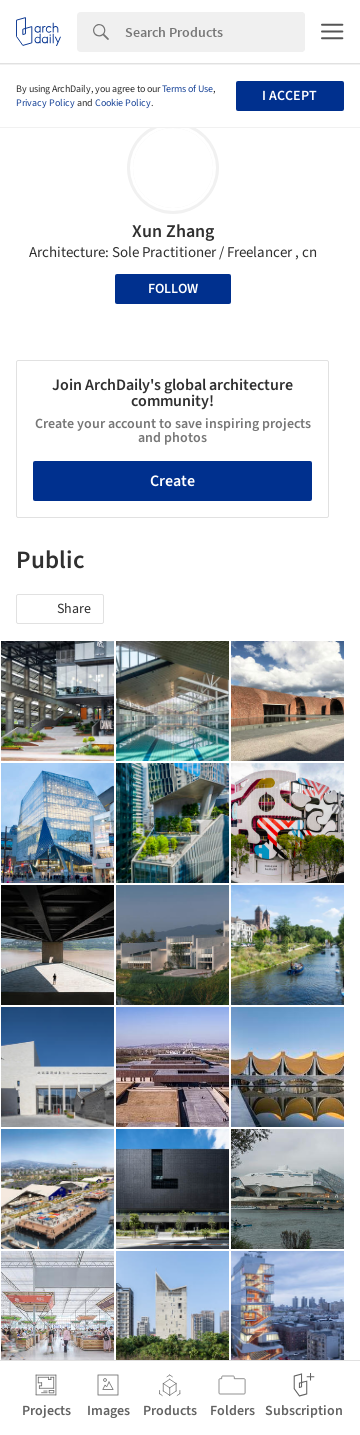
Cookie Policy (123, 103)
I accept (289, 96)
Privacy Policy (45, 103)
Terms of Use (187, 89)
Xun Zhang (173, 231)
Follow (173, 289)
